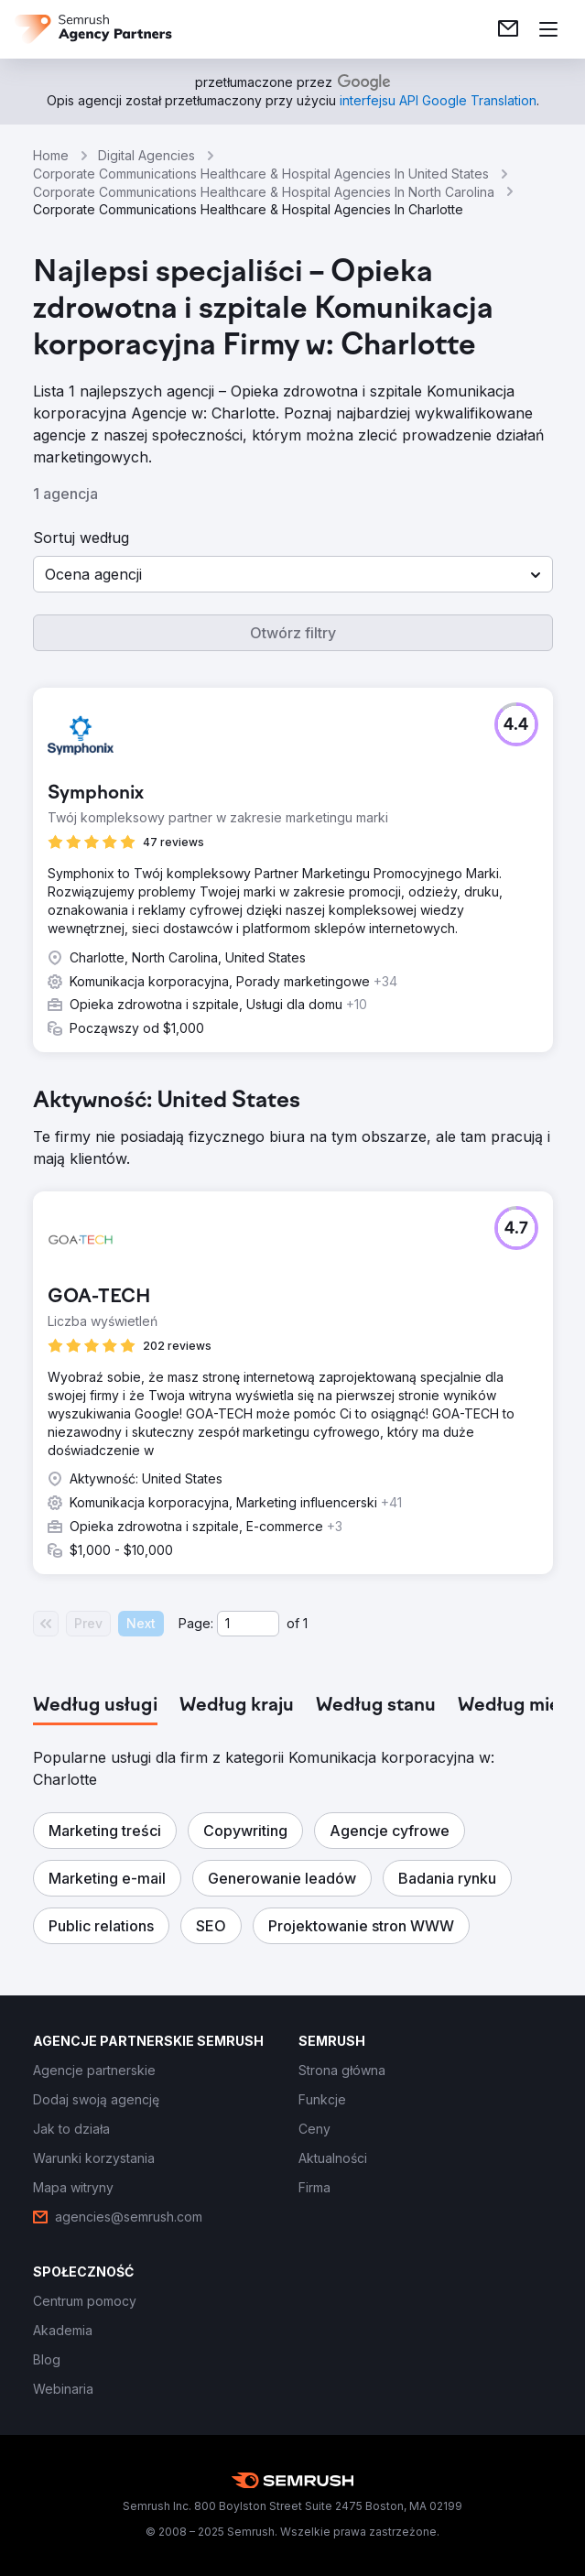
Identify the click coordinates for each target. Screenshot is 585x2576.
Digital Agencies (146, 155)
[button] (293, 574)
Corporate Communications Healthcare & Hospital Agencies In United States (261, 173)
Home (51, 155)
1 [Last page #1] (305, 1623)
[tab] (95, 1706)
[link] (508, 29)
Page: (196, 1623)
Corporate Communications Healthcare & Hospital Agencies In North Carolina (263, 192)
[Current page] (248, 1624)
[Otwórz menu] (548, 29)
